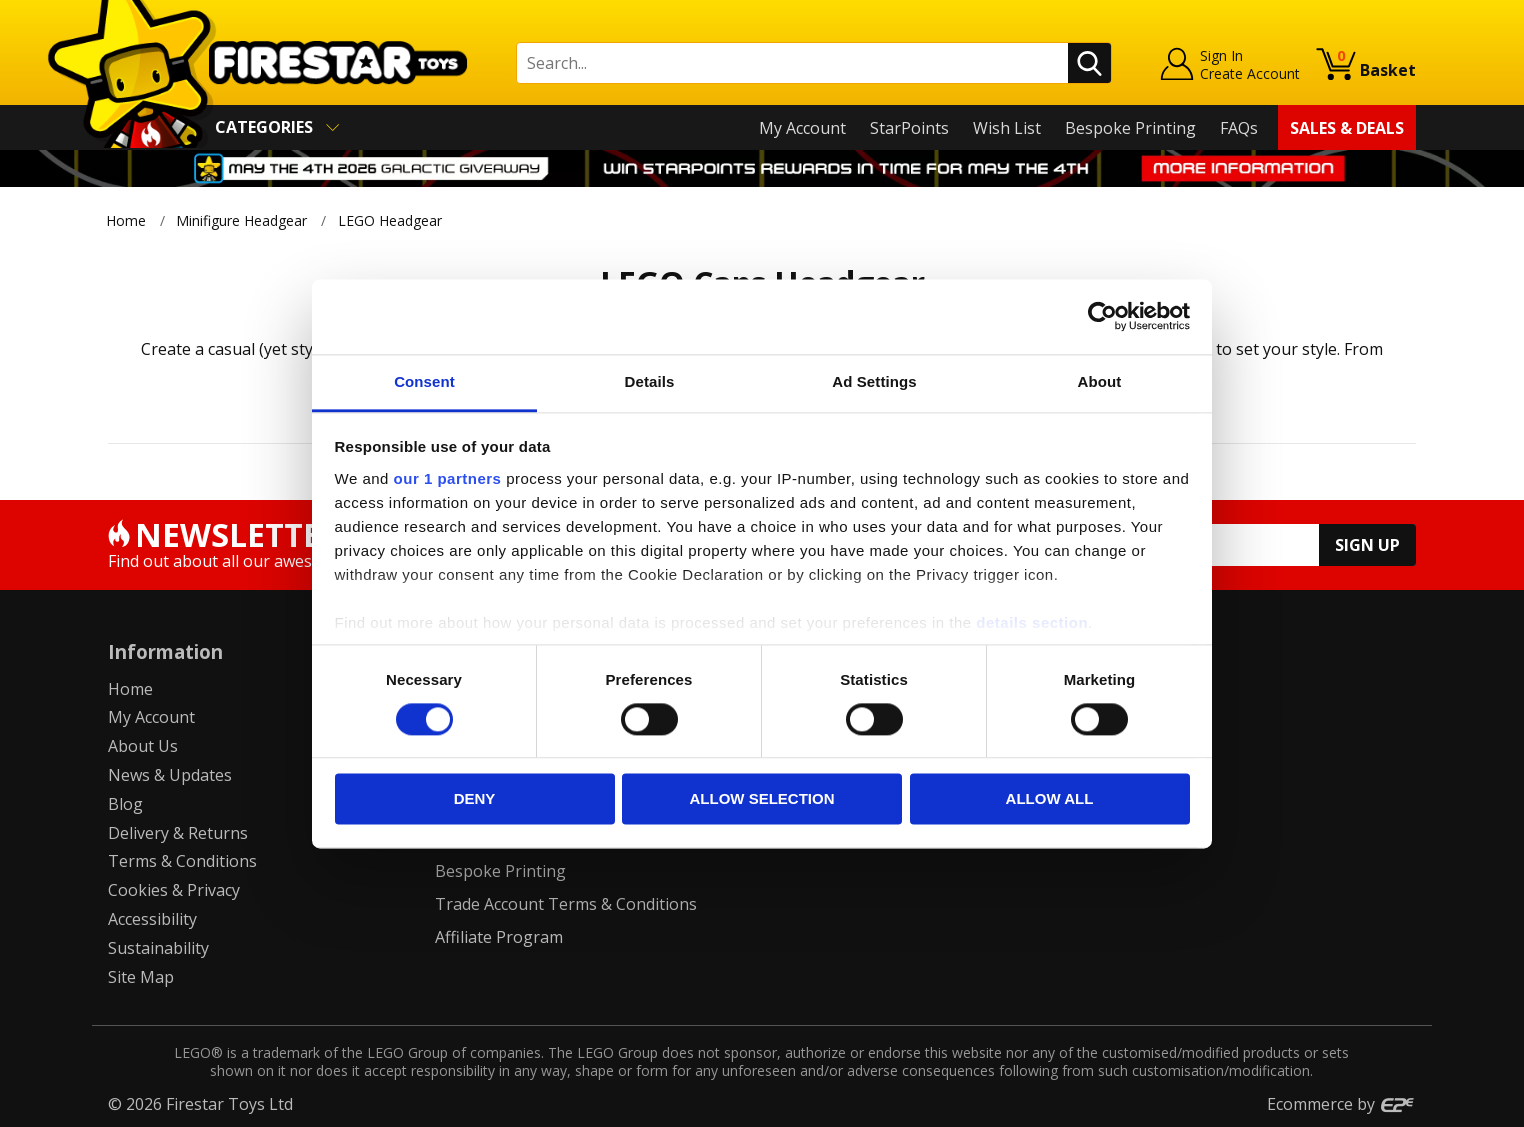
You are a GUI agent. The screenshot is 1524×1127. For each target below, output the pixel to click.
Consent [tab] (424, 381)
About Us (143, 746)
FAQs (1239, 128)
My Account (802, 128)
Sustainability (158, 948)
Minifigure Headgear (241, 220)
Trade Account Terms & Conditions (566, 904)
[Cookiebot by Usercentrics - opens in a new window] (1102, 316)
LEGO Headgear (392, 220)
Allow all (1050, 799)
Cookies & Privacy (174, 890)
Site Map (141, 977)
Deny (475, 799)
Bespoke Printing (1130, 128)
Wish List (1007, 128)
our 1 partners (448, 478)
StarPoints (909, 128)
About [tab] (1100, 381)
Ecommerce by (1341, 1104)
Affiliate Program (499, 937)
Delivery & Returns (178, 833)
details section (1032, 622)
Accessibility (152, 919)
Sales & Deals (1347, 128)
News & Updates (170, 775)
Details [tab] (650, 381)
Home (126, 220)
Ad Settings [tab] (874, 381)
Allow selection (762, 799)
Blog (125, 804)
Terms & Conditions (182, 861)
